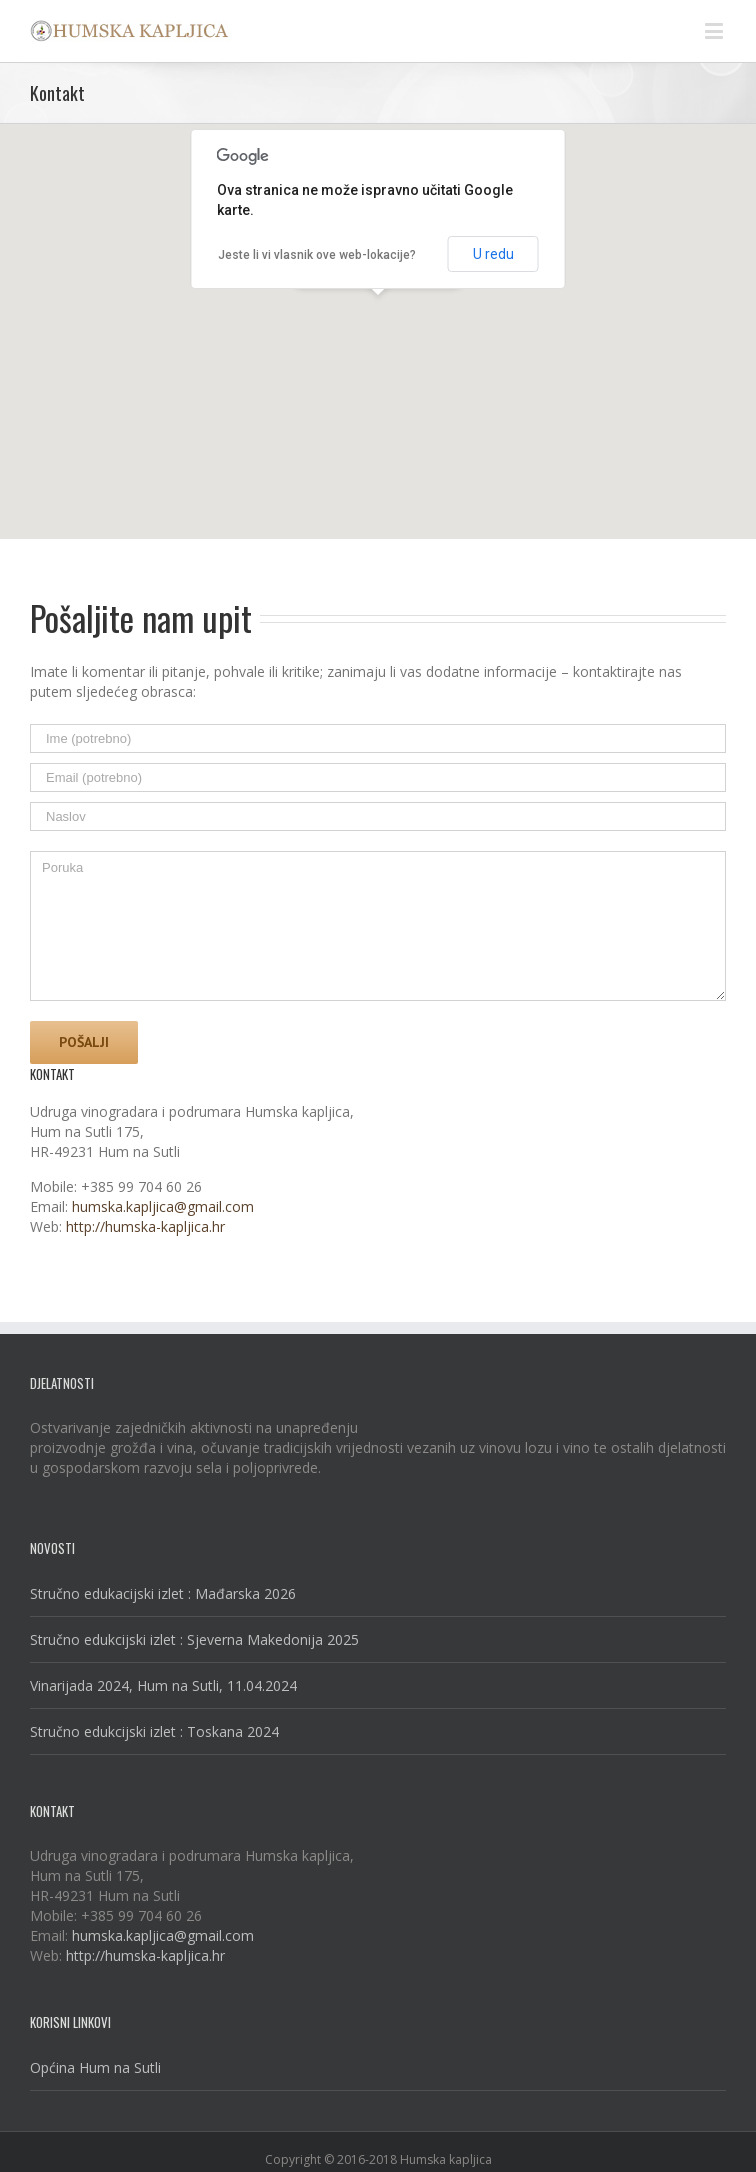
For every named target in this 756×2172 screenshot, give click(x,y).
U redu (493, 254)
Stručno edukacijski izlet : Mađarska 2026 (163, 1593)
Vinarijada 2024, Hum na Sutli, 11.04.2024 (163, 1685)
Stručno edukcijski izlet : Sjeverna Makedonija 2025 (194, 1639)
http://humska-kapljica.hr (145, 1226)
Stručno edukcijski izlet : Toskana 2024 (154, 1731)
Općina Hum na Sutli (95, 2067)
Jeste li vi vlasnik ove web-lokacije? (317, 255)
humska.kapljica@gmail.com (163, 1206)
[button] (378, 313)
